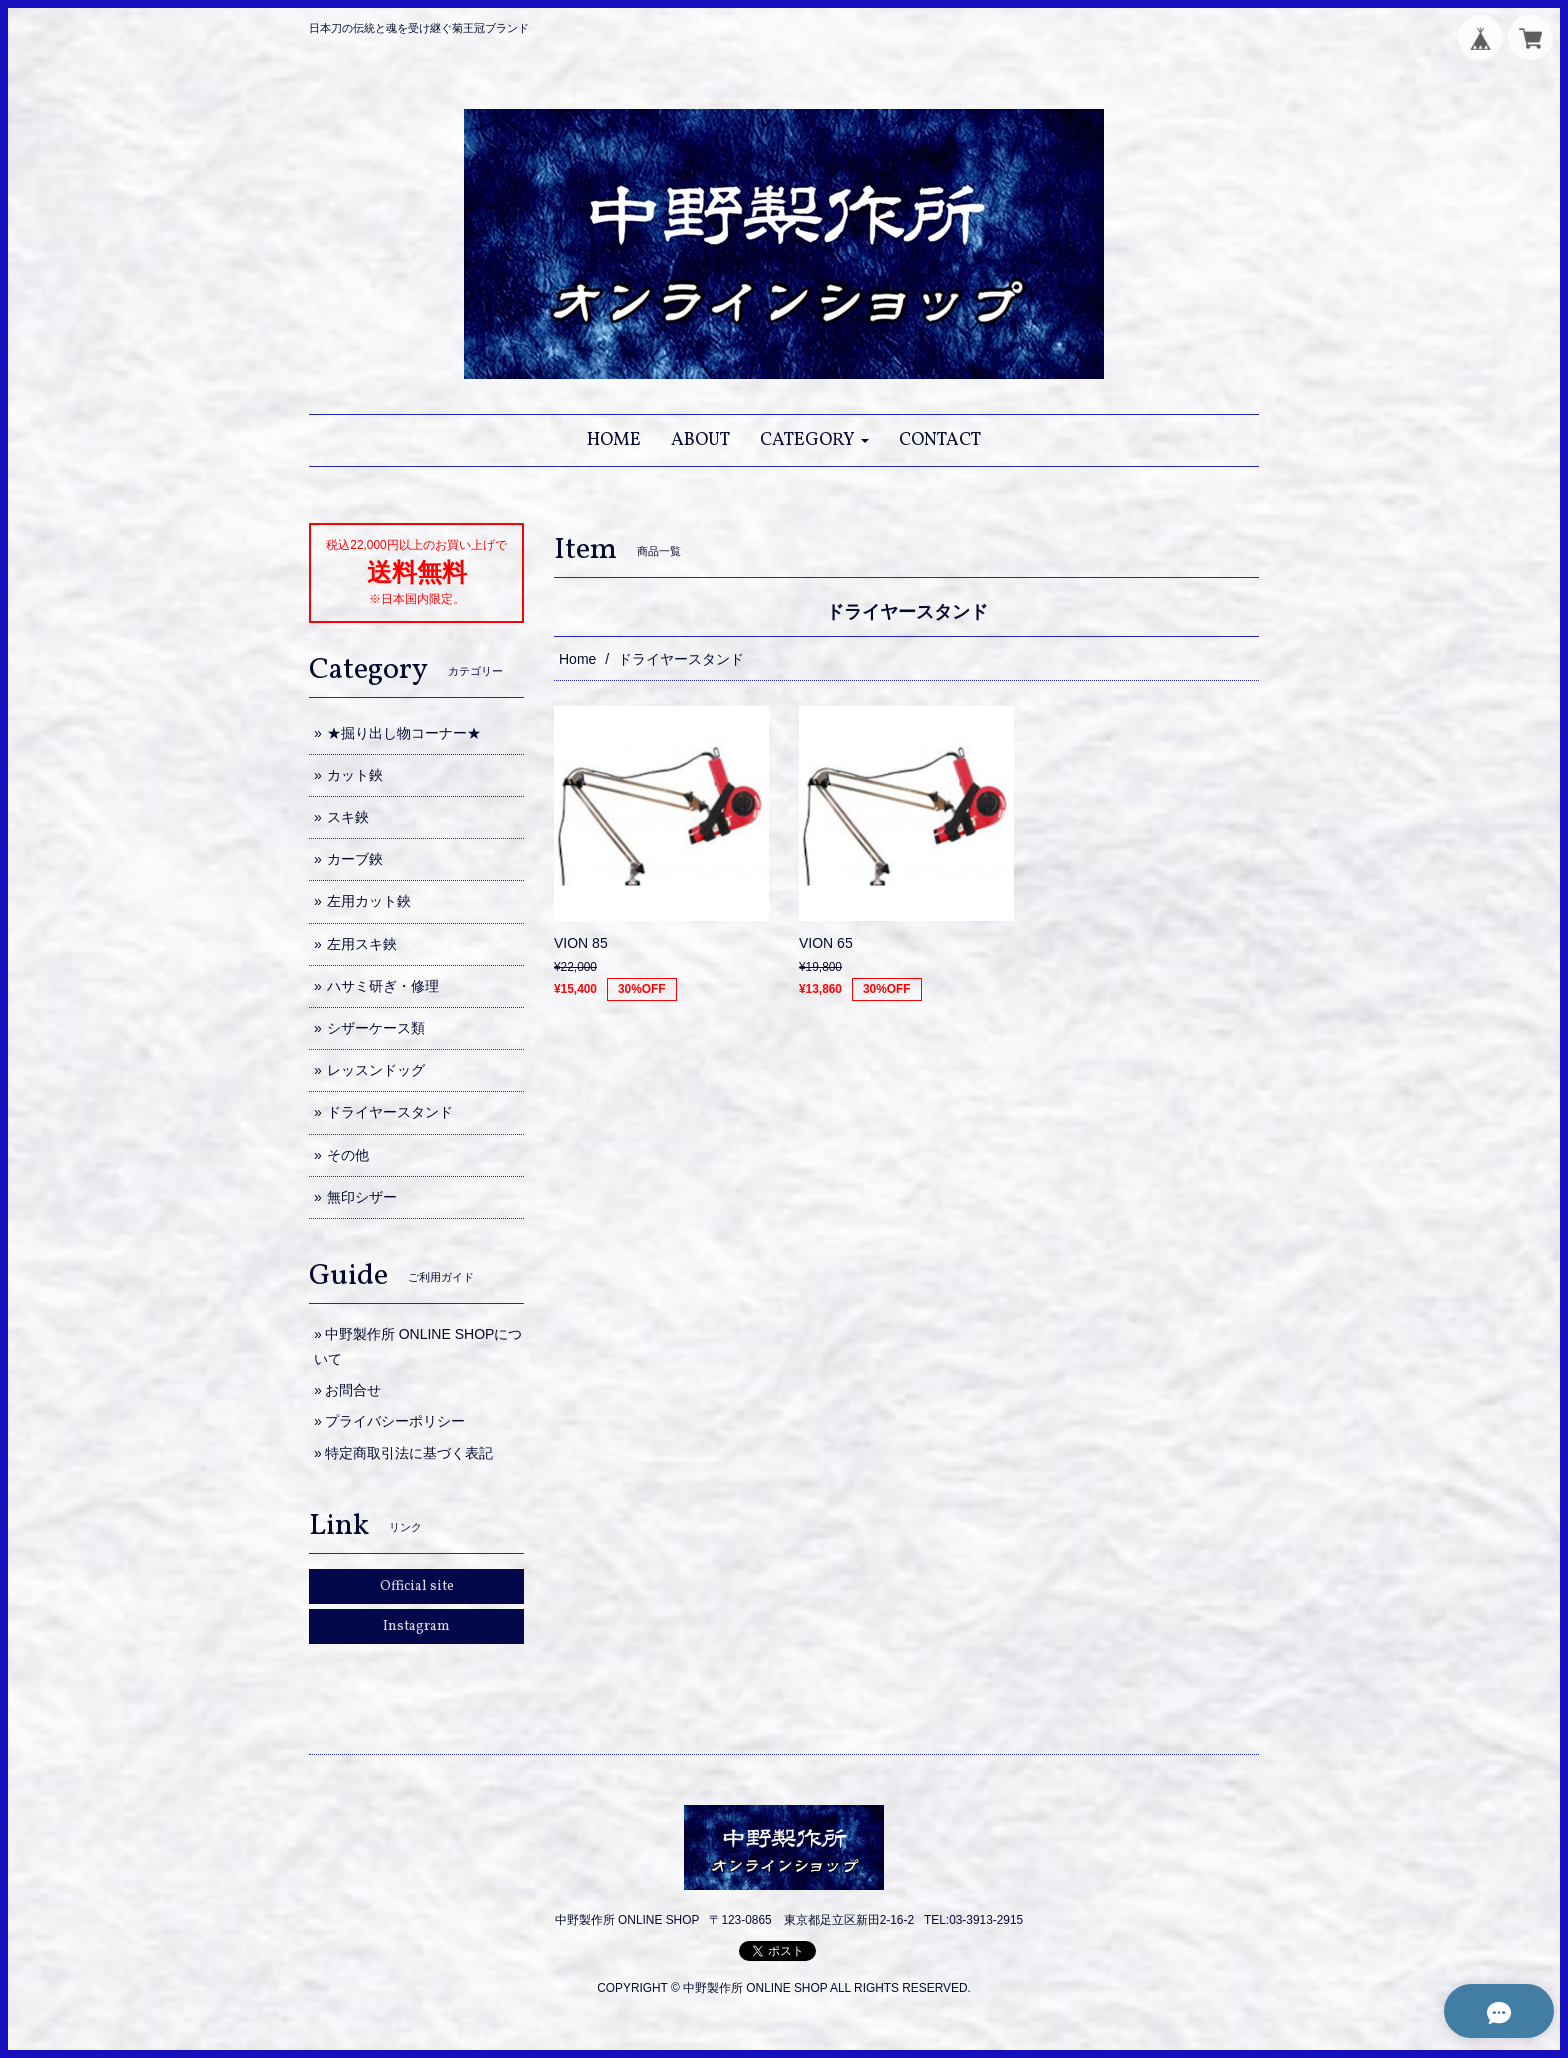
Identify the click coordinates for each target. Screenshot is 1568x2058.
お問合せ (353, 1390)
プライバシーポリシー (395, 1421)
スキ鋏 (348, 817)
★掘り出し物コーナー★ (404, 733)
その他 (348, 1155)
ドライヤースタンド (390, 1112)
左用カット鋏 (369, 901)
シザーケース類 (376, 1028)
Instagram (416, 1626)
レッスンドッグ (376, 1070)
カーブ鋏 (355, 859)
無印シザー (362, 1197)
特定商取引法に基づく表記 (409, 1453)
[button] (814, 440)
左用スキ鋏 (362, 944)
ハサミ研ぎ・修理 (383, 986)
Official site (417, 1586)
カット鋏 (355, 775)
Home (577, 659)
